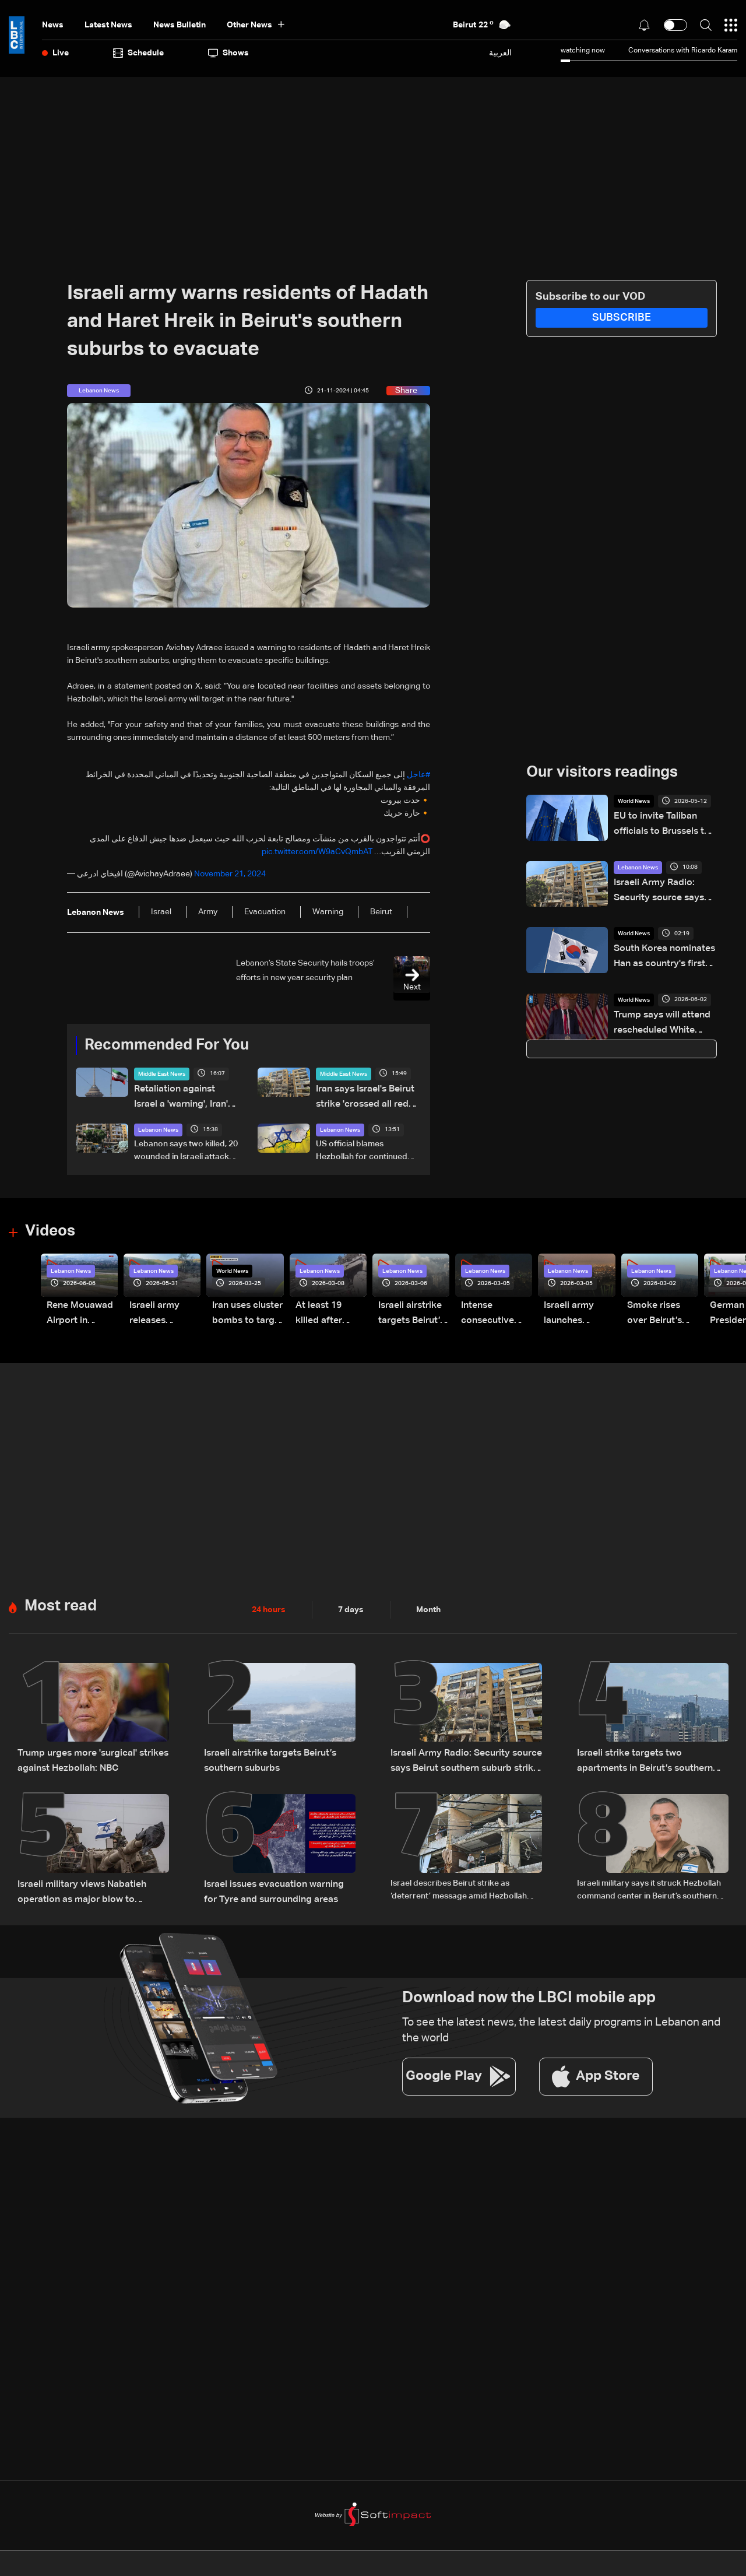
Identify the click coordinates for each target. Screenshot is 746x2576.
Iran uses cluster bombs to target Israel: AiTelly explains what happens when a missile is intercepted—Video (243, 1307)
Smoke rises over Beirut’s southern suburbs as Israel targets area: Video (660, 1307)
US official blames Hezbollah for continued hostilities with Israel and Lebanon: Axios (362, 1147)
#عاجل (418, 775)
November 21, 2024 (230, 874)
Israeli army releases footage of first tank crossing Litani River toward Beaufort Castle (161, 1307)
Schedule (138, 53)
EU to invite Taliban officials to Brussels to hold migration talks (665, 822)
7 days (351, 1600)
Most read (60, 1597)
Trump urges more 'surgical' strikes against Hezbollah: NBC (84, 1749)
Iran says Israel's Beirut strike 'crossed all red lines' (367, 1094)
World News (634, 801)
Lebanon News (158, 1125)
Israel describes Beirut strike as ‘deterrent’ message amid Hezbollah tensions (458, 1877)
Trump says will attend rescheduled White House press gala (662, 1021)
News (53, 25)
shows (228, 53)
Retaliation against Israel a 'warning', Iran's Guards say (186, 1094)
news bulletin (179, 25)
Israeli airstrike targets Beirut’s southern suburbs (262, 1749)
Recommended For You (167, 1045)
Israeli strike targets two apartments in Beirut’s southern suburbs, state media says (650, 1750)
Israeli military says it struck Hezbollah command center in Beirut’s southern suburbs (649, 1877)
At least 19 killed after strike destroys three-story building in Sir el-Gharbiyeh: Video (326, 1307)
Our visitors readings (602, 772)
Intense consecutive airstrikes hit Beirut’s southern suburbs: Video (493, 1307)
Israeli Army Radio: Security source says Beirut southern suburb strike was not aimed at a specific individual (661, 889)
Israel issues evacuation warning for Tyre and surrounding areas (272, 1875)
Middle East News (161, 1074)
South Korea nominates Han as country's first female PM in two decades (663, 955)
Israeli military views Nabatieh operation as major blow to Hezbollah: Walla (93, 1875)
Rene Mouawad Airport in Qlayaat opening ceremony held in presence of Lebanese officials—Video (81, 1307)
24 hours (269, 1600)
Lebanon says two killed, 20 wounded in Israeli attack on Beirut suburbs (186, 1147)
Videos (50, 1226)
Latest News (108, 25)
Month (428, 1600)
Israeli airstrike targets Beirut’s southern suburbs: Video (413, 1307)
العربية (500, 52)
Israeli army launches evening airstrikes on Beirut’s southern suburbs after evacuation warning (577, 1307)
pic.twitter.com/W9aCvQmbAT (317, 852)
